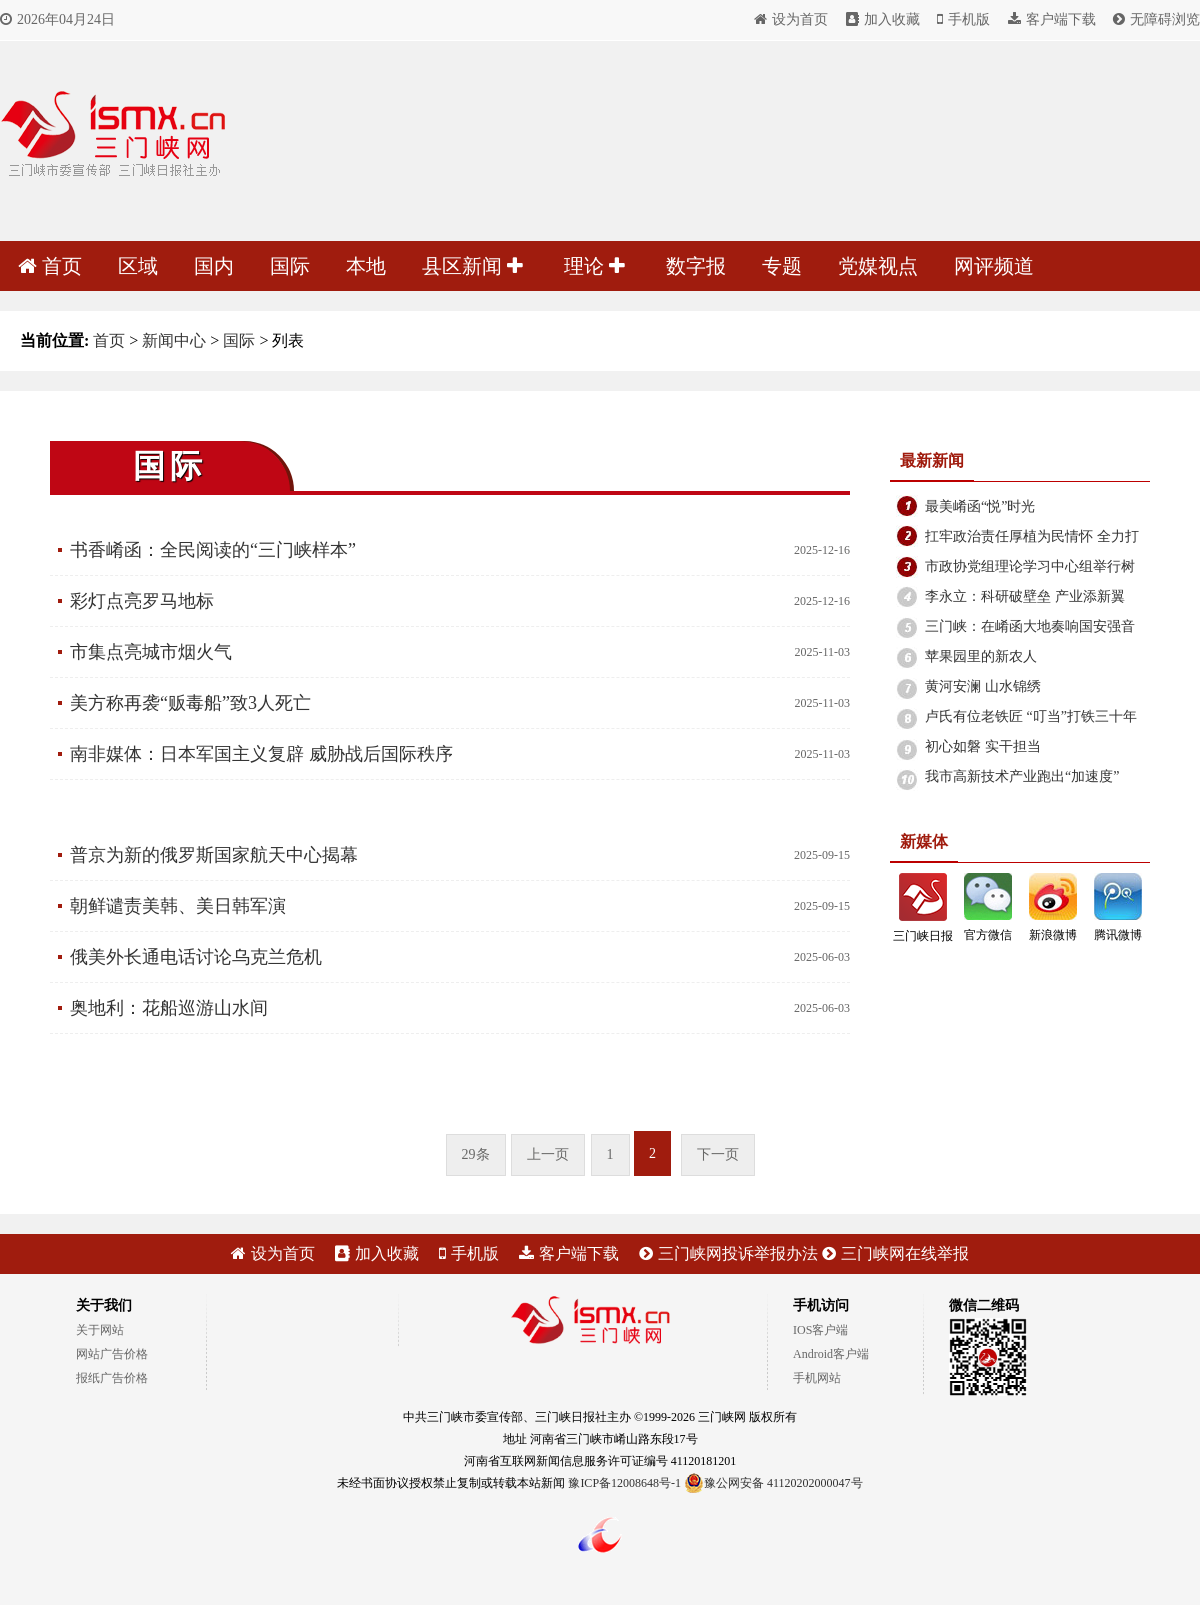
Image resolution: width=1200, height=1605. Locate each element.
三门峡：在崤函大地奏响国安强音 (1030, 626)
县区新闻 (472, 266)
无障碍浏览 (1156, 19)
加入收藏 (883, 19)
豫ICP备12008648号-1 (624, 1483)
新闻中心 (174, 340)
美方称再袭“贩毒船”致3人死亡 (190, 703)
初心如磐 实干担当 (983, 746)
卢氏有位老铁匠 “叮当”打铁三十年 (1031, 716)
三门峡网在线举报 (895, 1253)
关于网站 (100, 1330)
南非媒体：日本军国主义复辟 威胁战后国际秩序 (261, 754)
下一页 (718, 1154)
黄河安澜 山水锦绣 (983, 686)
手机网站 (817, 1378)
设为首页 (791, 19)
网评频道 (994, 266)
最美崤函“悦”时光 (980, 506)
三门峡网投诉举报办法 (728, 1253)
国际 (290, 266)
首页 (50, 266)
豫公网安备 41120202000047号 (773, 1483)
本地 (366, 266)
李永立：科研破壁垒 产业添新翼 (1025, 596)
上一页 (548, 1154)
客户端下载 (1052, 19)
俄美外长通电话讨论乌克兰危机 (196, 957)
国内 (214, 266)
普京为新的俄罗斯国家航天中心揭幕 (214, 855)
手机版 (963, 19)
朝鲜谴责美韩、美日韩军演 (178, 906)
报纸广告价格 (112, 1378)
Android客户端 (831, 1354)
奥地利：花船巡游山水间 (169, 1008)
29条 (476, 1154)
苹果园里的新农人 (981, 656)
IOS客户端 (820, 1330)
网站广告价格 (112, 1354)
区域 (138, 266)
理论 (594, 266)
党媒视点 (878, 266)
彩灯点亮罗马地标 (142, 601)
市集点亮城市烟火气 (151, 652)
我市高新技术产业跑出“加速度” (1022, 776)
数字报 (696, 266)
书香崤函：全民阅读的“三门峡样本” (213, 550)
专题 (782, 266)
